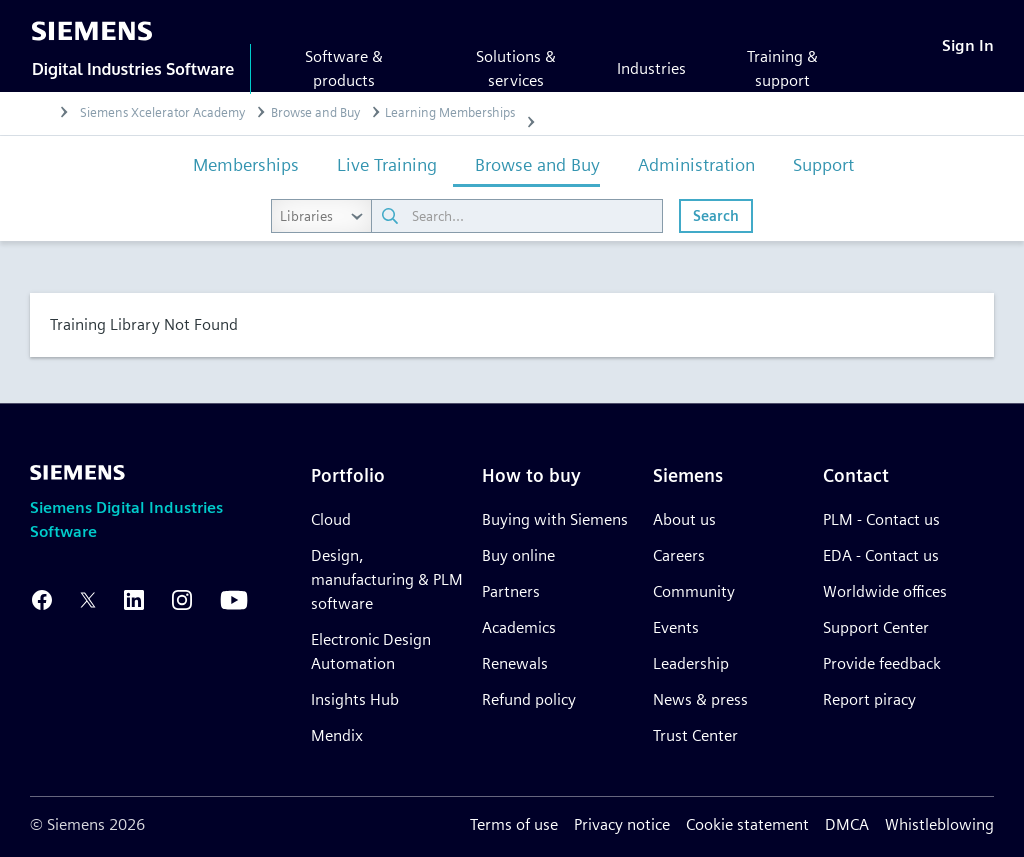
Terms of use (514, 824)
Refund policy (529, 699)
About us (684, 519)
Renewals (515, 663)
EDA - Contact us (881, 555)
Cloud (331, 519)
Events (676, 627)
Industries (651, 68)
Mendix (337, 735)
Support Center (876, 627)
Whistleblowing (939, 824)
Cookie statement (747, 824)
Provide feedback (882, 663)
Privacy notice (622, 824)
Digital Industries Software (133, 69)
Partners (511, 591)
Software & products (344, 68)
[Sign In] (968, 45)
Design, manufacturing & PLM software (387, 579)
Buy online (518, 555)
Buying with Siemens (555, 519)
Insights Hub (355, 699)
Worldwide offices (885, 591)
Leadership (691, 663)
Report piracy (869, 699)
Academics (519, 627)
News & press (700, 699)
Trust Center (695, 735)
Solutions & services (516, 68)
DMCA (847, 824)
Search (716, 215)
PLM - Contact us (881, 519)
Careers (679, 555)
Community (694, 591)
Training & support (782, 68)
